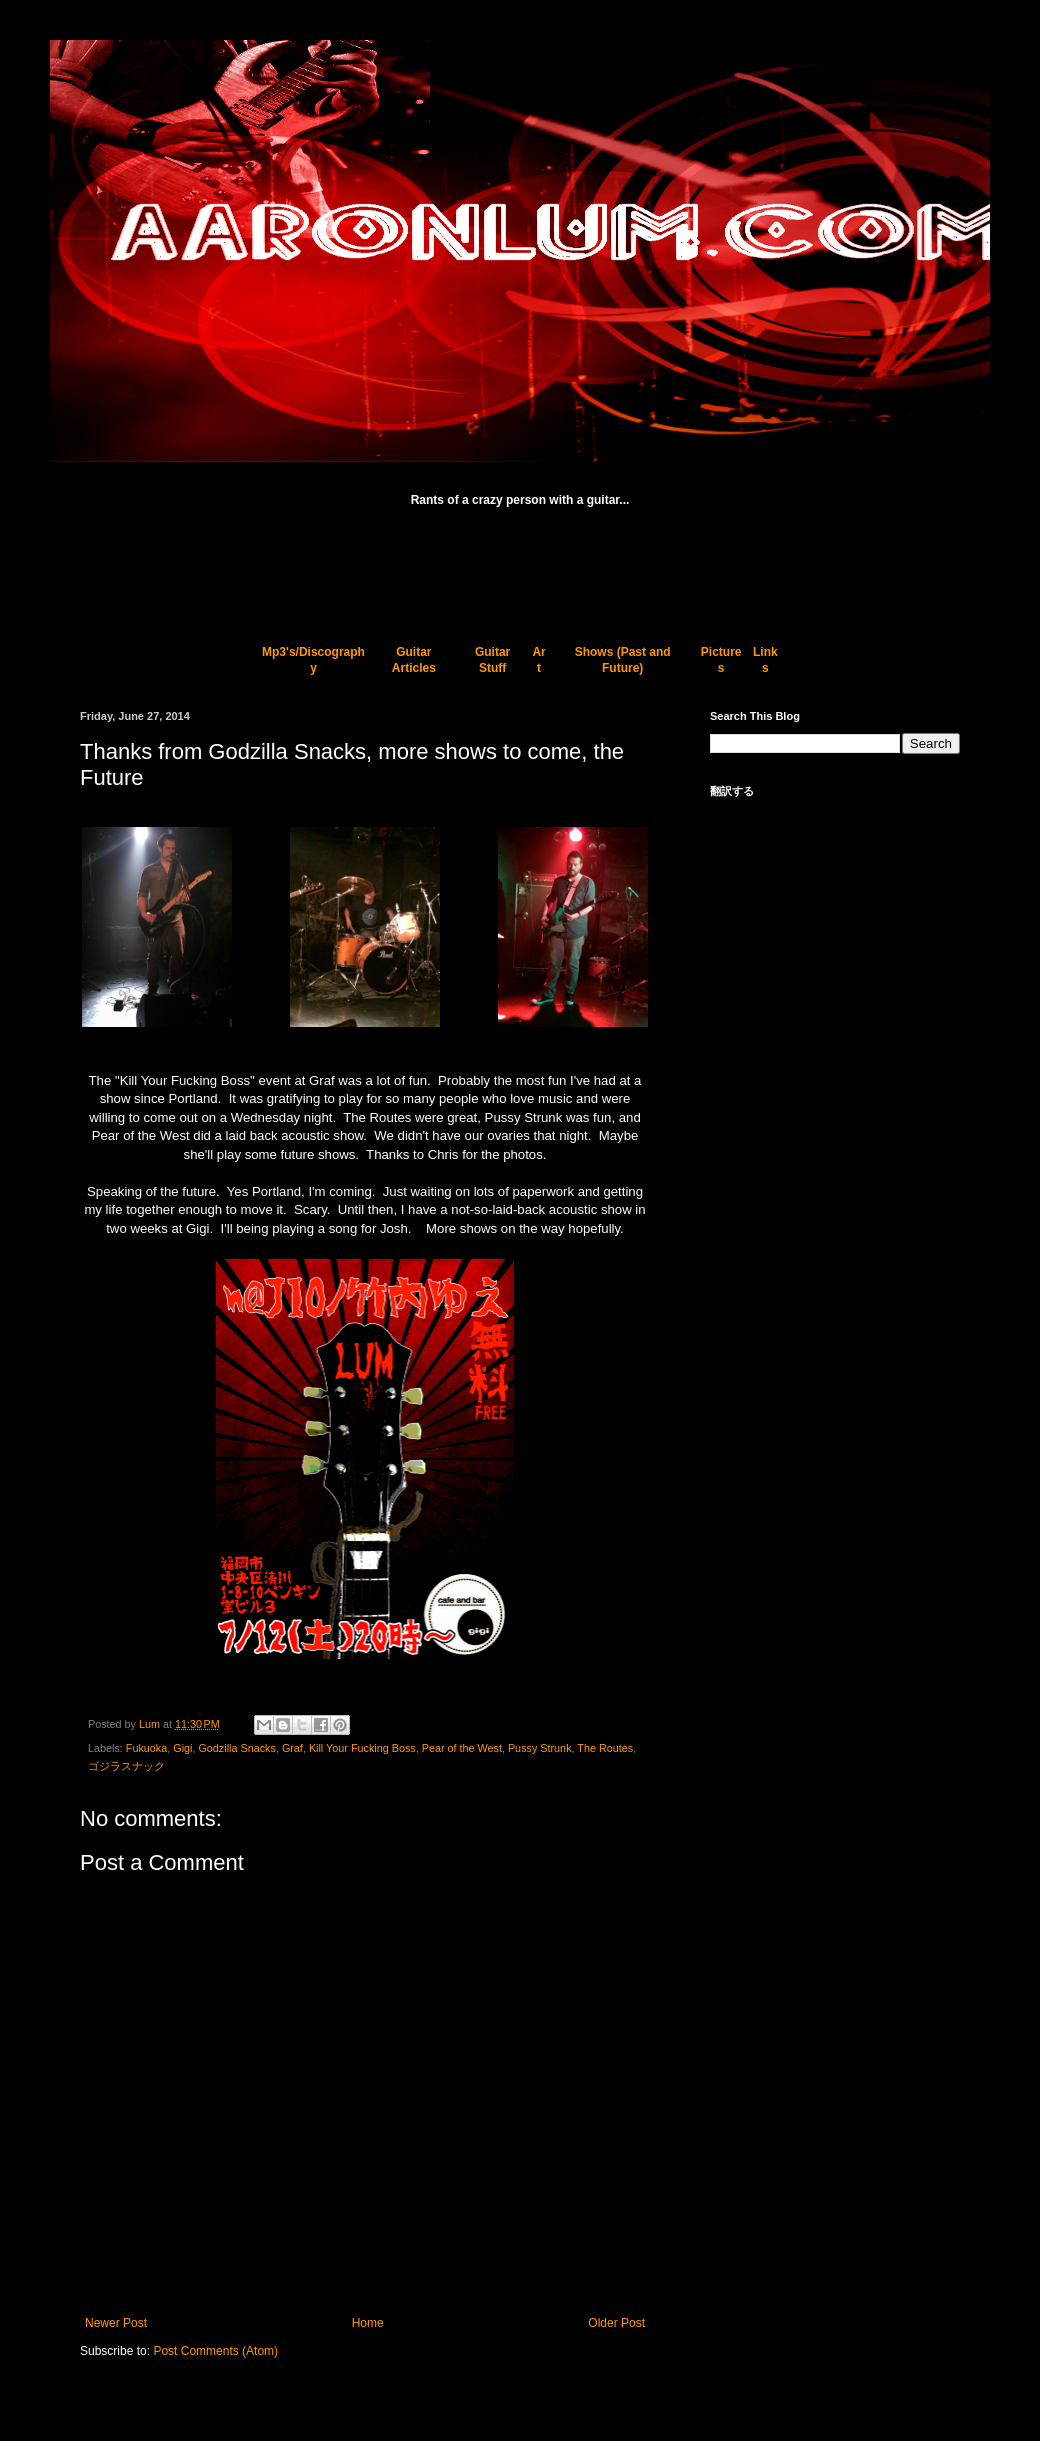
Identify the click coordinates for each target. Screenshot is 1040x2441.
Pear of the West (462, 1748)
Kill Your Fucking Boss (362, 1748)
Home (368, 2323)
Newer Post (116, 2323)
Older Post (616, 2323)
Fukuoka (146, 1748)
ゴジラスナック (126, 1766)
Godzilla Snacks (236, 1748)
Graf (292, 1748)
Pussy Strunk (540, 1748)
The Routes (605, 1748)
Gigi (182, 1748)
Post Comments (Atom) (215, 2351)
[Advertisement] (520, 566)
